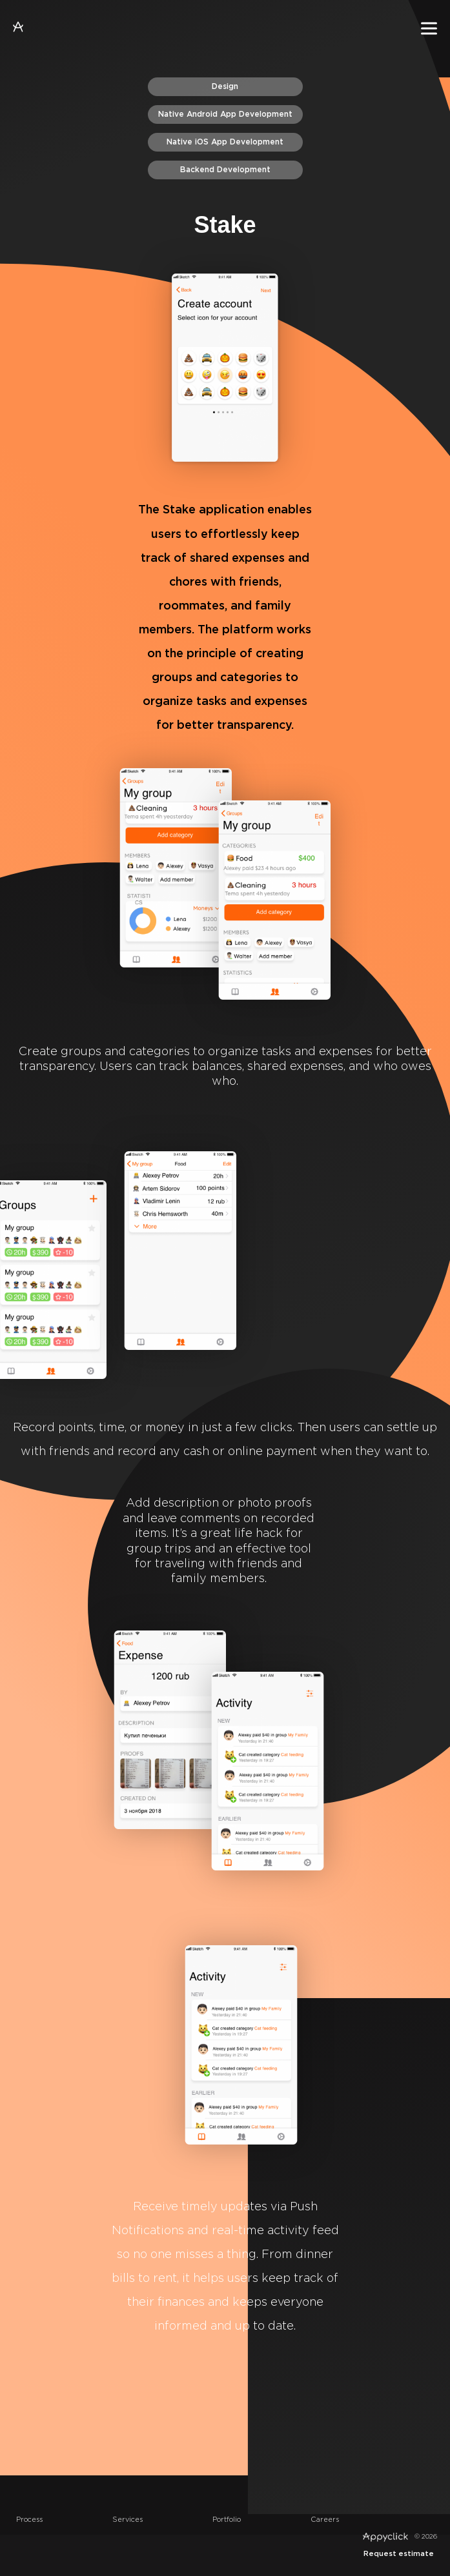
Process (29, 2520)
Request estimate (398, 2554)
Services (127, 2520)
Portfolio (226, 2520)
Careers (325, 2520)
